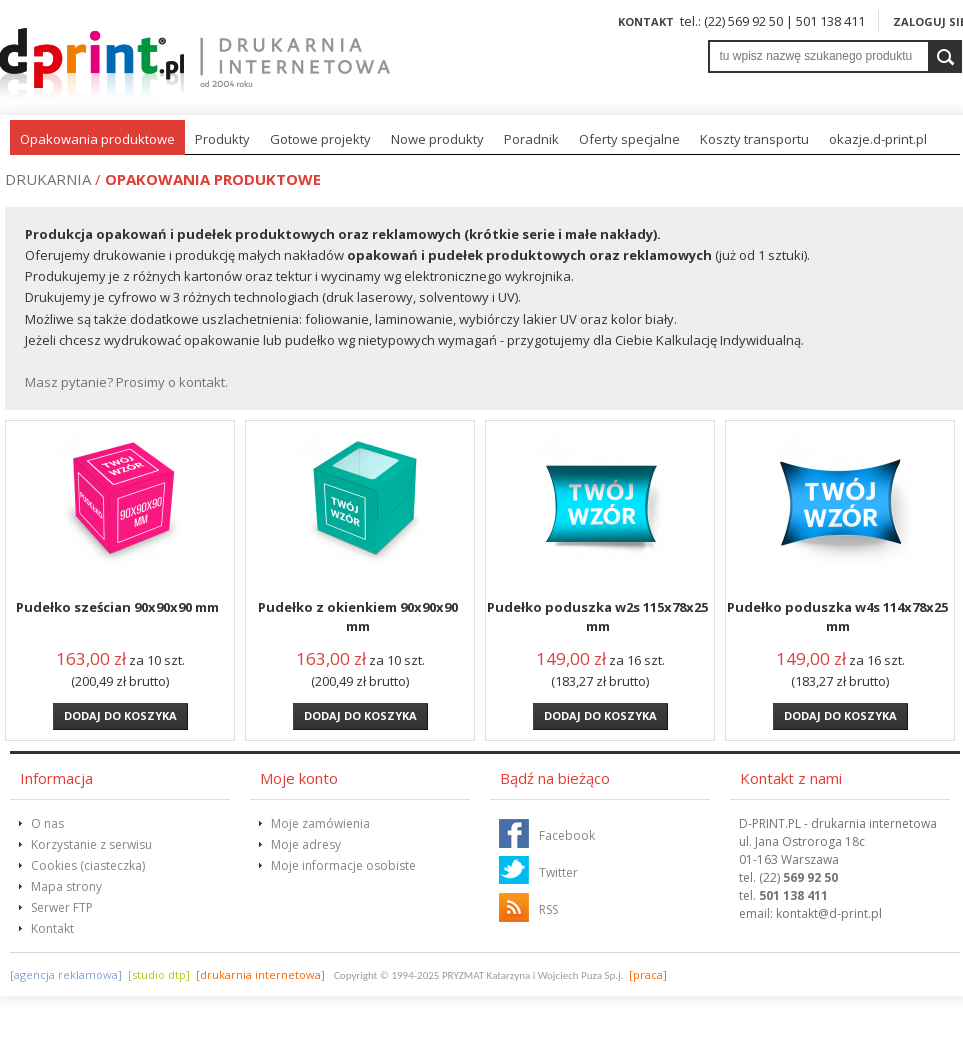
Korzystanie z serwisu (91, 844)
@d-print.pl (829, 913)
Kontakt (646, 21)
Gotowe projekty (320, 139)
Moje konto (299, 778)
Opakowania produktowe (97, 139)
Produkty (222, 139)
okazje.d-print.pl (878, 139)
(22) (798, 877)
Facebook (567, 835)
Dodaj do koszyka (120, 715)
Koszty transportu (754, 139)
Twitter (558, 872)
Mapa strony (66, 886)
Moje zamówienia (320, 823)
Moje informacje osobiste (343, 865)
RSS (548, 909)
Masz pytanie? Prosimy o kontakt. (126, 382)
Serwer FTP (62, 907)
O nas (47, 823)
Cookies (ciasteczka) (88, 865)
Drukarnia (48, 179)
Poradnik (531, 139)
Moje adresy (306, 844)
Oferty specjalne (629, 139)
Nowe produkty (437, 139)
